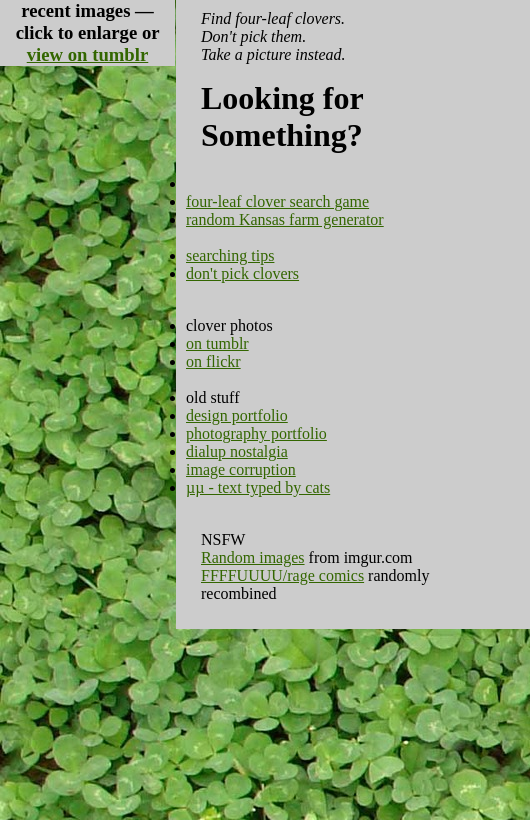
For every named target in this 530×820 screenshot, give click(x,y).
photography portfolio (256, 433)
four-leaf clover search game (277, 201)
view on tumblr (88, 54)
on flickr (213, 361)
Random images (253, 557)
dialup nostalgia (237, 451)
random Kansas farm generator (285, 219)
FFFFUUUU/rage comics (282, 575)
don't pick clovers (242, 273)
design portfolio (237, 415)
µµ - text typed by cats (258, 487)
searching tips (230, 255)
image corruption (241, 469)
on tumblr (217, 343)
